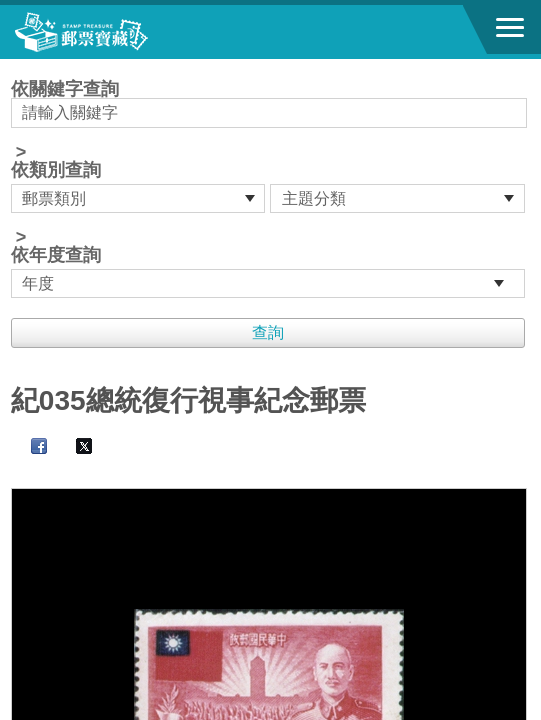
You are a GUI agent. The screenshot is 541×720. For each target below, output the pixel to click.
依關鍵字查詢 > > (270, 189)
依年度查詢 (56, 255)
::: (17, 67)
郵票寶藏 (125, 32)
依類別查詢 (56, 170)
